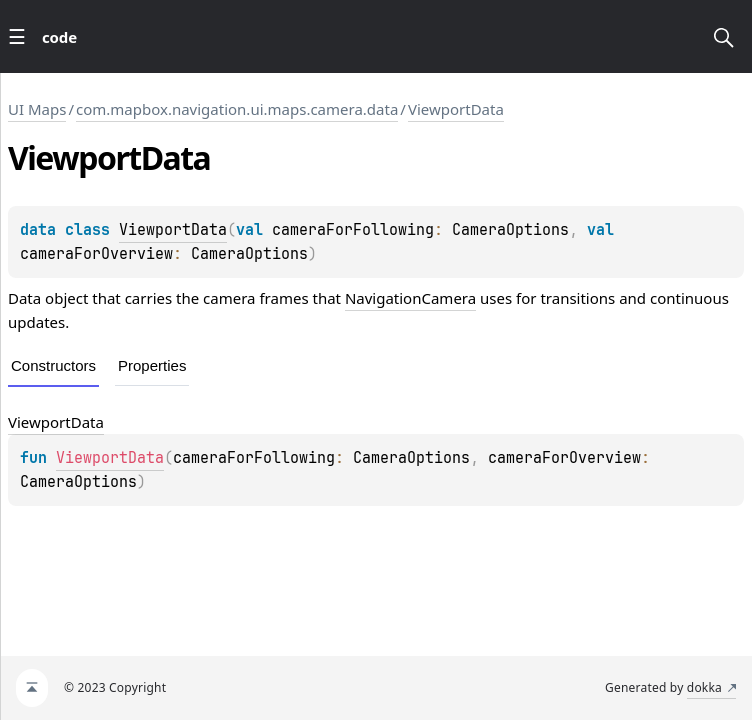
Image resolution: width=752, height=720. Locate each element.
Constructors (53, 365)
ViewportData (456, 109)
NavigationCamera (410, 298)
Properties (152, 365)
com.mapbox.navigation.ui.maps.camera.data (237, 109)
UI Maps (37, 109)
